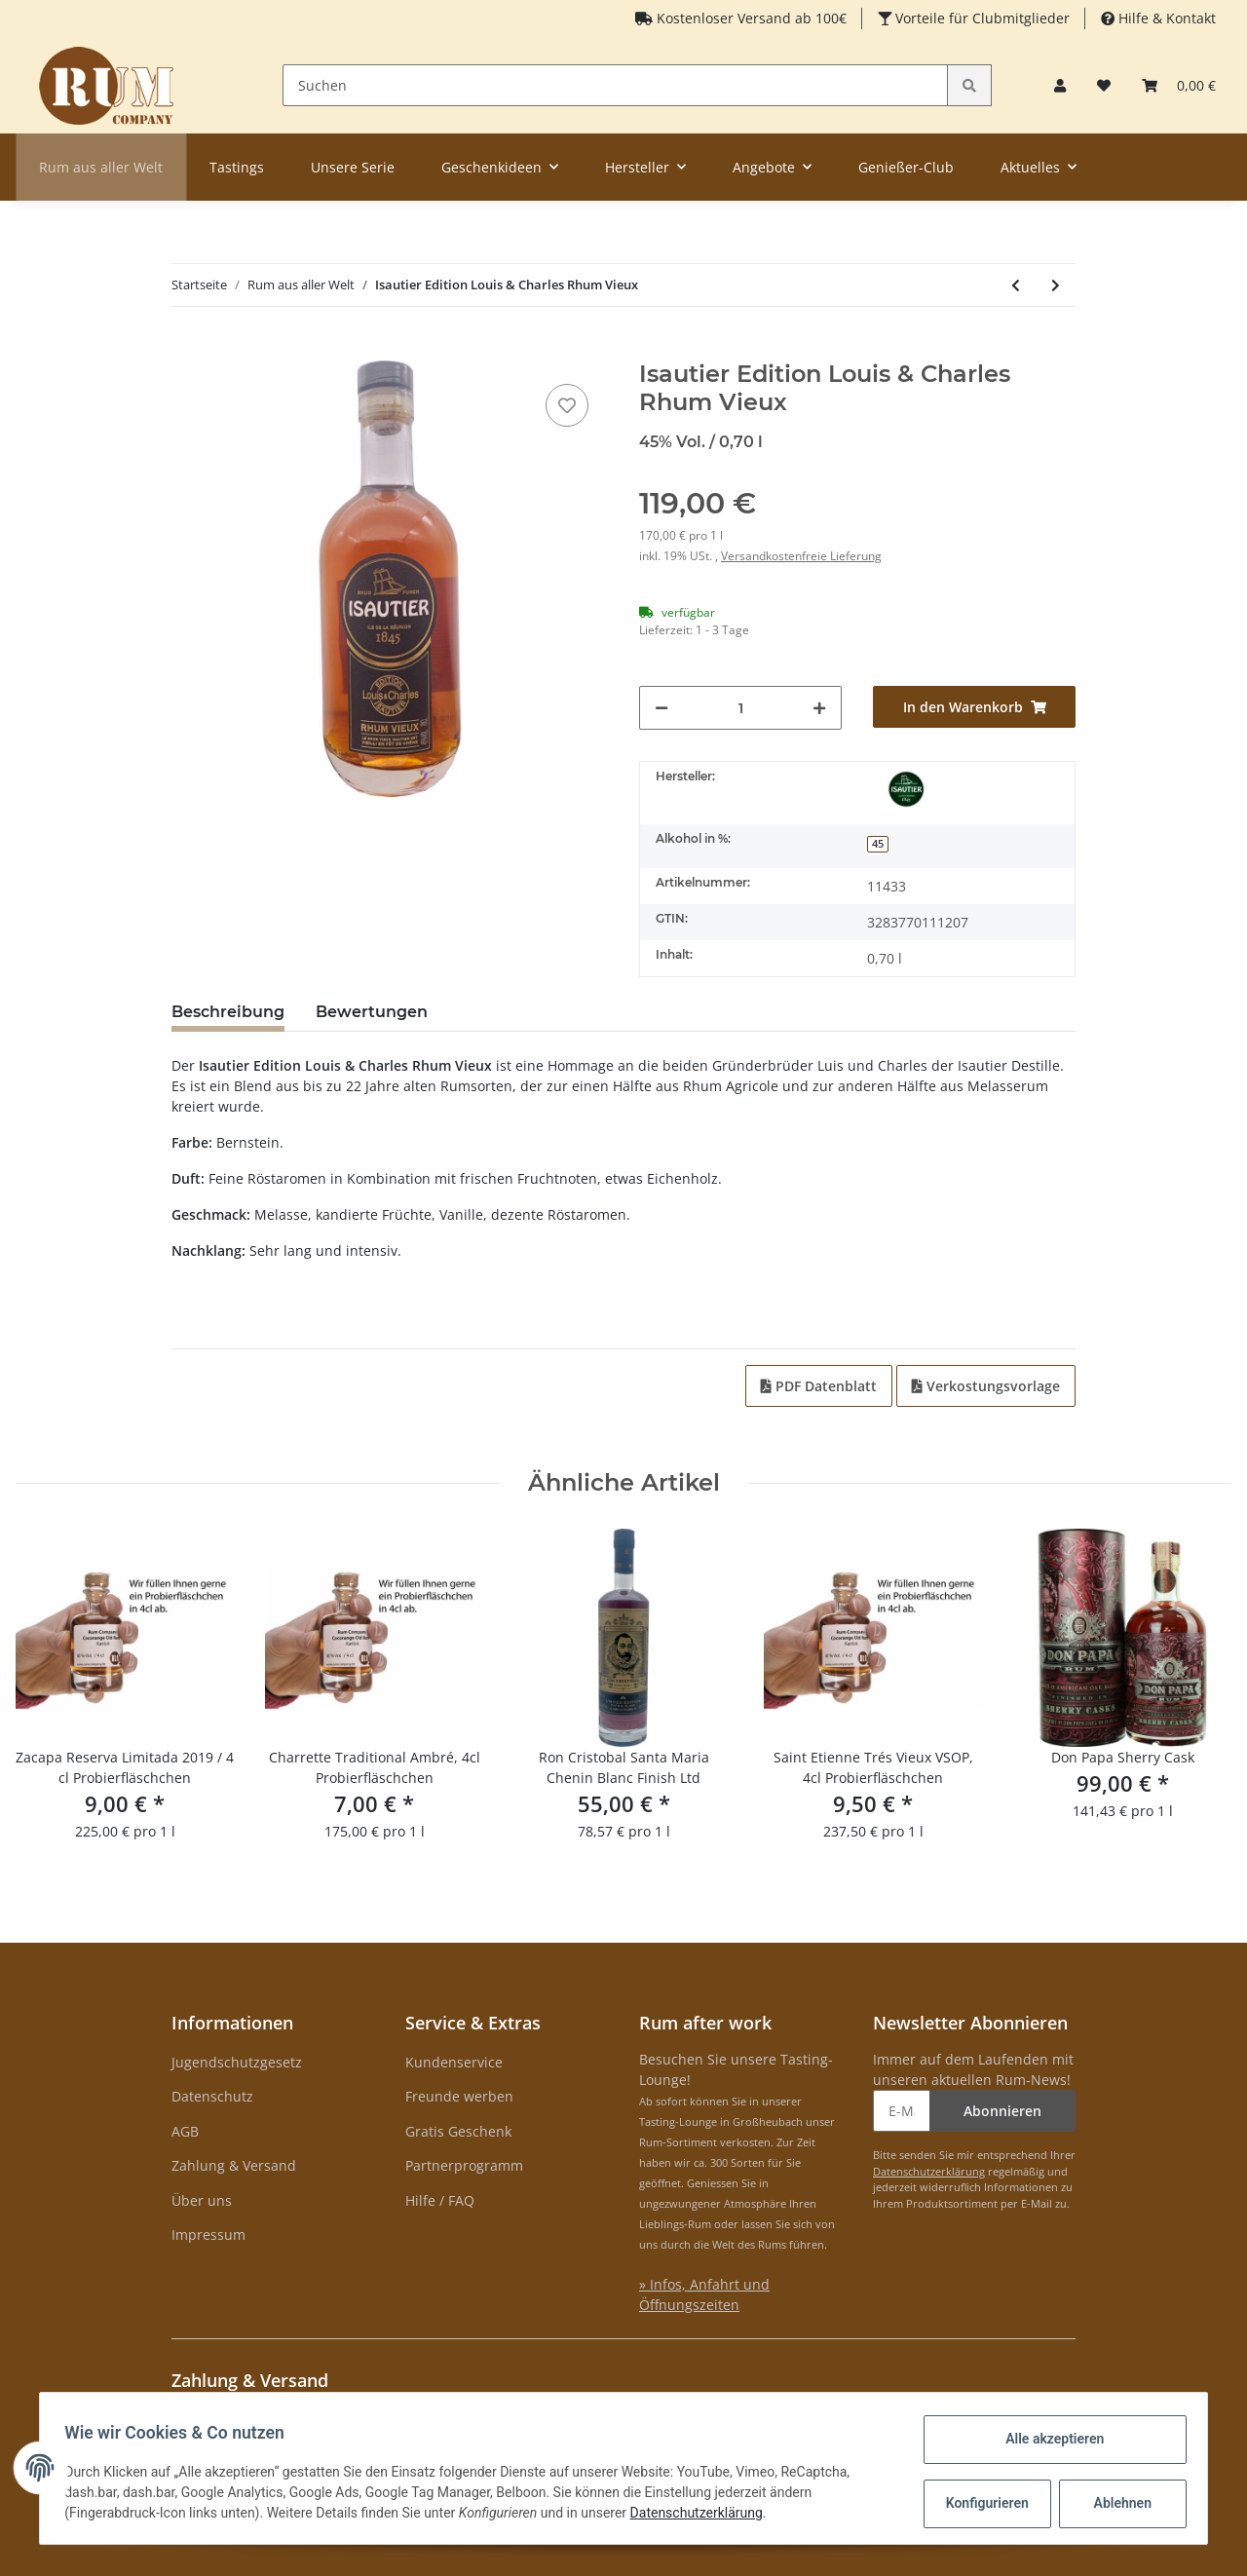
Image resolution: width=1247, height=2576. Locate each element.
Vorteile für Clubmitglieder (980, 18)
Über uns (201, 2200)
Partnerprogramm (464, 2165)
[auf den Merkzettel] (567, 405)
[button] (1060, 85)
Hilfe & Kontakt (1165, 18)
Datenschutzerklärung (929, 2171)
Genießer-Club (906, 167)
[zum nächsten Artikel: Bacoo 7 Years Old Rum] (1056, 285)
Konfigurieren (982, 2503)
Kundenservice (454, 2062)
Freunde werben (459, 2096)
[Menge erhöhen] (819, 708)
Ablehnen (1116, 2503)
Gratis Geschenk (458, 2131)
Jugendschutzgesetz (236, 2062)
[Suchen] (616, 85)
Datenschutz (212, 2096)
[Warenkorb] (1178, 85)
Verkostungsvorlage (986, 1386)
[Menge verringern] (661, 708)
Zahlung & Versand (233, 2165)
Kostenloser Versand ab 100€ (750, 18)
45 (878, 844)
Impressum (208, 2234)
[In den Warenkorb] (187, 349)
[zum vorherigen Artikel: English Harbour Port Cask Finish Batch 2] (1016, 285)
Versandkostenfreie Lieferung (801, 556)
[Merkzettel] (1103, 85)
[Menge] (741, 708)
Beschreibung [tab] (227, 1012)
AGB (185, 2131)
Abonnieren (1002, 2111)
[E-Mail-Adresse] (901, 2111)
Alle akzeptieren (1048, 2438)
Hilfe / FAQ (439, 2200)
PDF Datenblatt (819, 1386)
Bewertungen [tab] (372, 1012)
